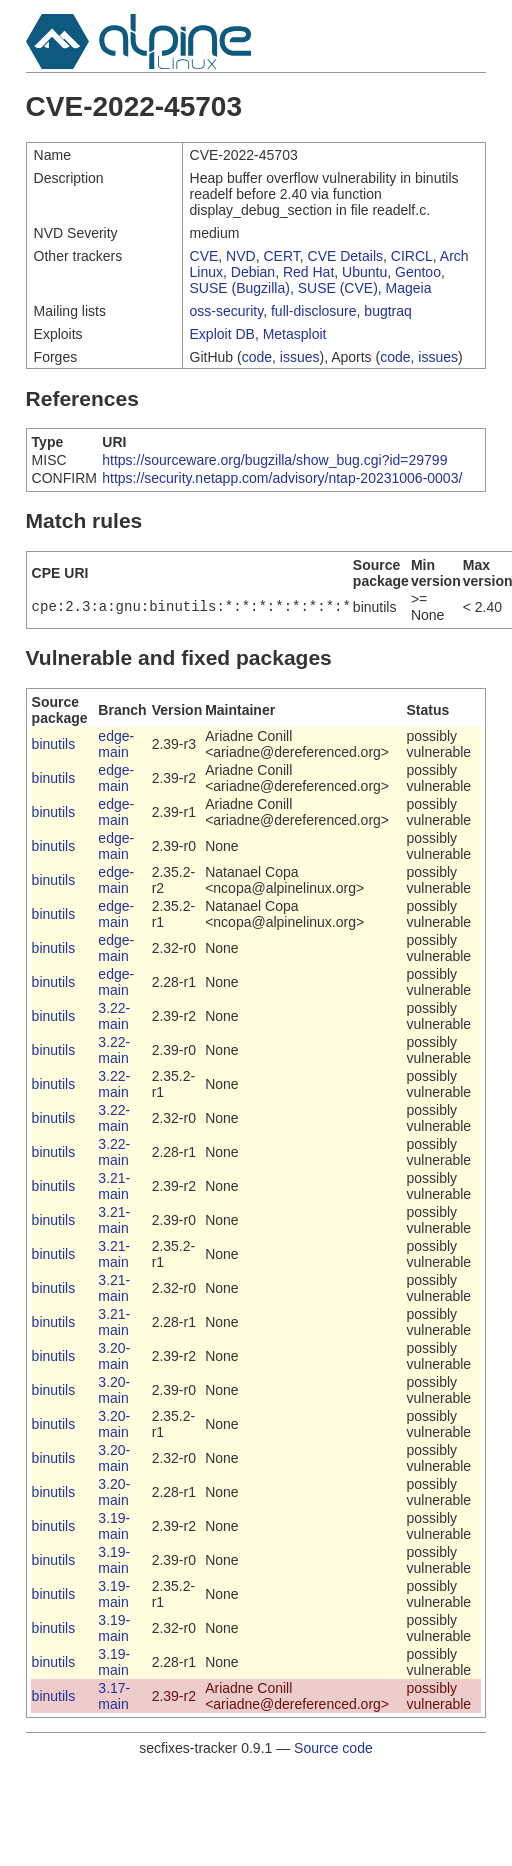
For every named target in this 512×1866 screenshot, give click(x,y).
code (257, 357)
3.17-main (114, 1696)
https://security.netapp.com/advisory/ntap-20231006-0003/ (282, 478)
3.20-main (114, 1356)
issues (300, 357)
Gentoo (418, 272)
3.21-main (114, 1186)
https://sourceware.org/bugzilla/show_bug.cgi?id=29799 (274, 460)
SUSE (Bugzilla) (240, 288)
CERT (281, 256)
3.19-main (114, 1526)
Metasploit (295, 334)
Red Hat (308, 272)
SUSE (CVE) (338, 288)
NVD (241, 256)
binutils (54, 744)
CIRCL (412, 256)
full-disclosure (314, 311)
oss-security (227, 311)
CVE (204, 256)
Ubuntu (364, 272)
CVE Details (345, 256)
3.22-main (114, 1016)
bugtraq (387, 311)
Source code (333, 1748)
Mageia (409, 288)
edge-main (116, 744)
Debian (253, 272)
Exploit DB (222, 334)
